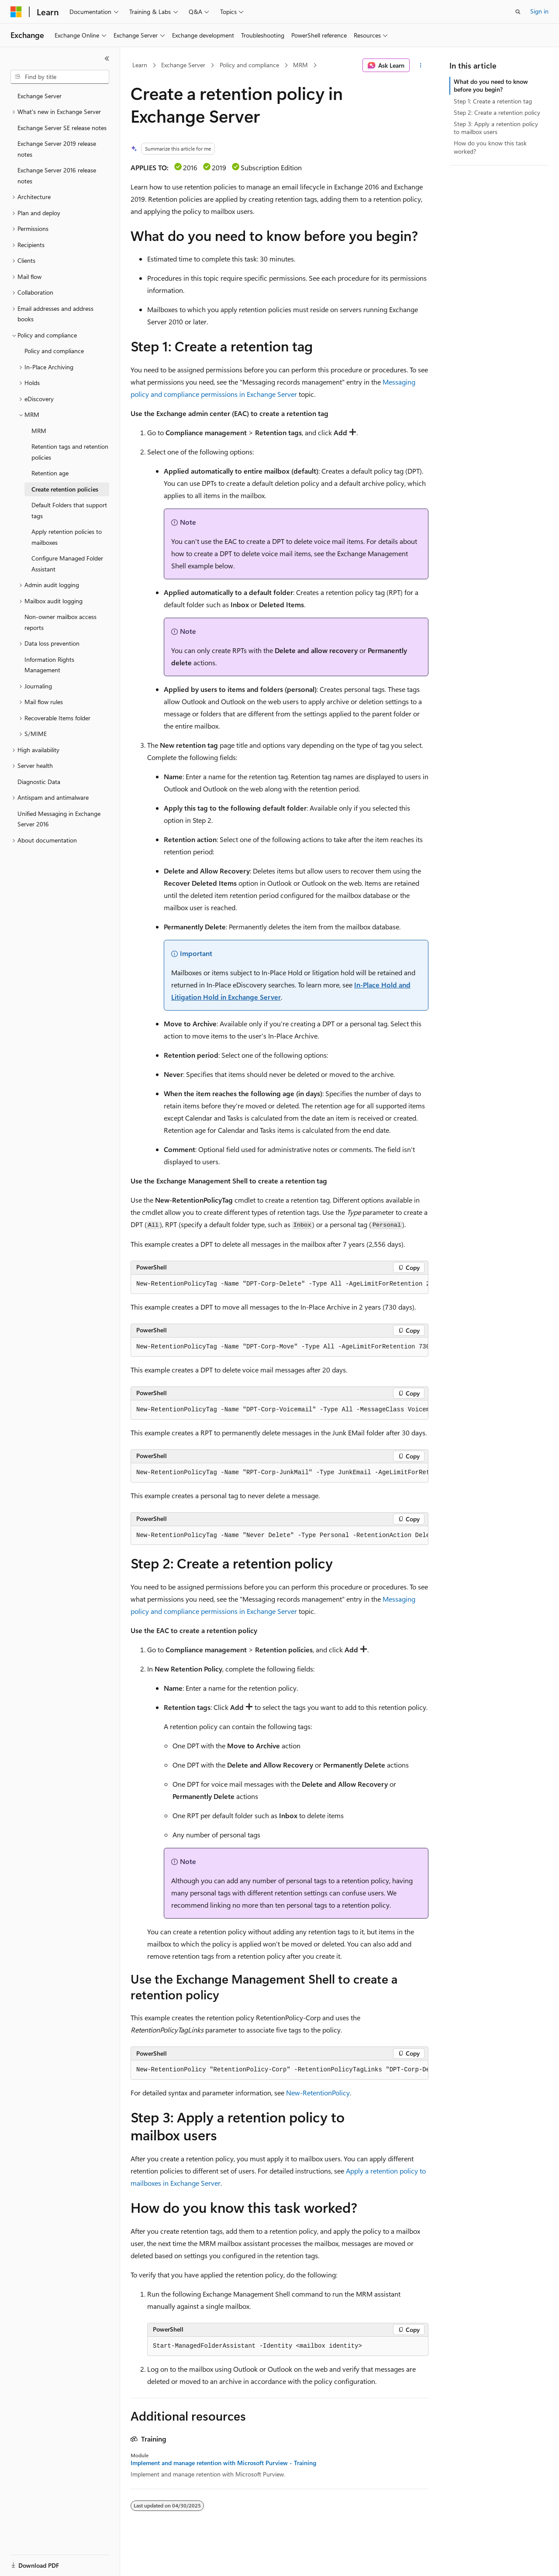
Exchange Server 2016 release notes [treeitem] (56, 175)
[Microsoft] (16, 11)
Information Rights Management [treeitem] (49, 664)
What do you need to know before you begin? (491, 85)
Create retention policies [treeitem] (64, 489)
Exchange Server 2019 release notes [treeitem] (56, 148)
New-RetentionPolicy (318, 2092)
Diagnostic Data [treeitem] (38, 781)
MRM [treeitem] (38, 430)
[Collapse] (107, 58)
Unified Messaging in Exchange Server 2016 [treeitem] (58, 819)
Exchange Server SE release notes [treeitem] (62, 128)
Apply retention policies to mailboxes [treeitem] (66, 537)
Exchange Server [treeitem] (39, 96)
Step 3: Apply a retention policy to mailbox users (496, 128)
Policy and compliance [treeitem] (54, 351)
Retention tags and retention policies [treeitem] (69, 451)
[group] (279, 1284)
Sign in (539, 11)
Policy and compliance (249, 65)
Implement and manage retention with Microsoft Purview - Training (223, 2463)
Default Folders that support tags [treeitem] (69, 510)
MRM (300, 65)
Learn (139, 65)
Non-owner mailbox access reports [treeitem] (60, 622)
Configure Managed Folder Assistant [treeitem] (67, 563)
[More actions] (420, 65)
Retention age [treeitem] (50, 473)
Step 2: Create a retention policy (497, 112)
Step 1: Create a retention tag (493, 101)
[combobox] (59, 77)
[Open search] (518, 12)
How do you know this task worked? (490, 147)
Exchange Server (183, 65)
